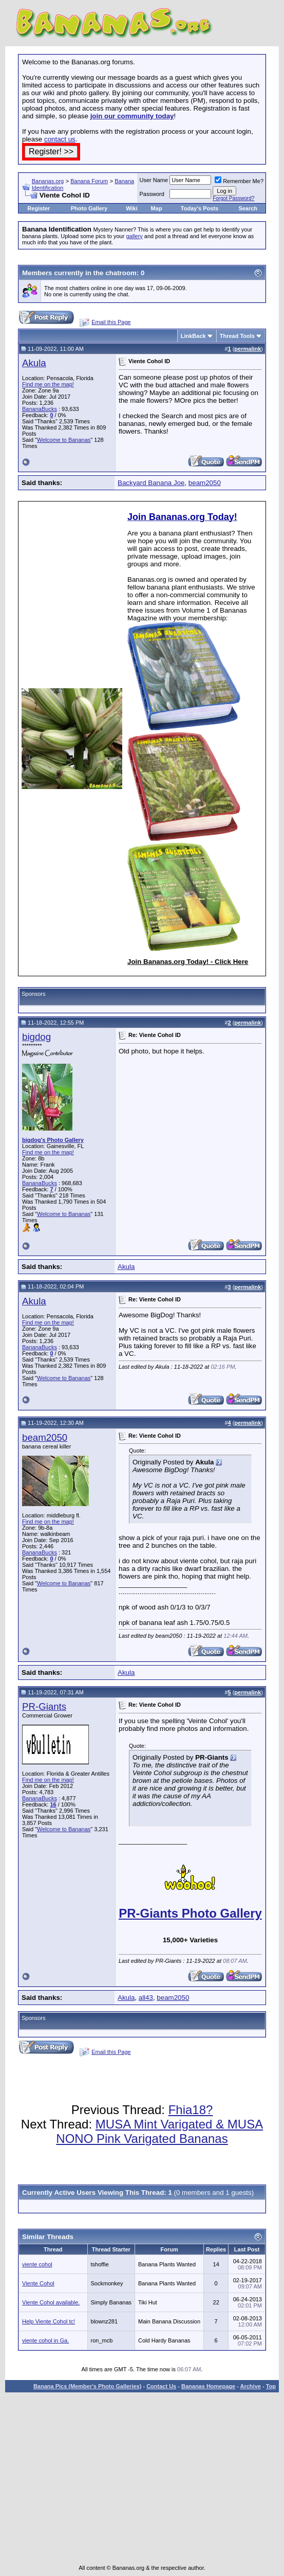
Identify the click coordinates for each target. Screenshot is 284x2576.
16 (53, 1804)
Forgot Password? (233, 198)
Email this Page (110, 322)
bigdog (36, 1036)
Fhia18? (190, 2110)
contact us (59, 139)
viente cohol (37, 2264)
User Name (154, 180)
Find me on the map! (48, 384)
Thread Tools (237, 336)
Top (271, 2386)
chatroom (121, 273)
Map (156, 208)
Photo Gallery (89, 208)
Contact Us (161, 2386)
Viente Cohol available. (51, 2302)
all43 (146, 1997)
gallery (134, 236)
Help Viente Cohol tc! (48, 2321)
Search (247, 208)
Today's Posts (199, 208)
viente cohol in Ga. (45, 2340)
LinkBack (193, 336)
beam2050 (204, 483)
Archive (250, 2386)
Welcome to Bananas (63, 440)
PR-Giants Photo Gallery (190, 1913)
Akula (34, 362)
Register (38, 208)
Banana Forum (89, 181)
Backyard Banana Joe (151, 483)
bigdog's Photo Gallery (53, 1140)
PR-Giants (44, 1706)
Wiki (132, 208)
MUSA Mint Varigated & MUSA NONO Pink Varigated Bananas (159, 2131)
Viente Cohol (38, 2283)
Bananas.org (48, 181)
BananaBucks (39, 409)
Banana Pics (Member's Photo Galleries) (87, 2386)
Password (152, 194)
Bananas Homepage (208, 2386)
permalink (247, 349)
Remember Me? (239, 181)
